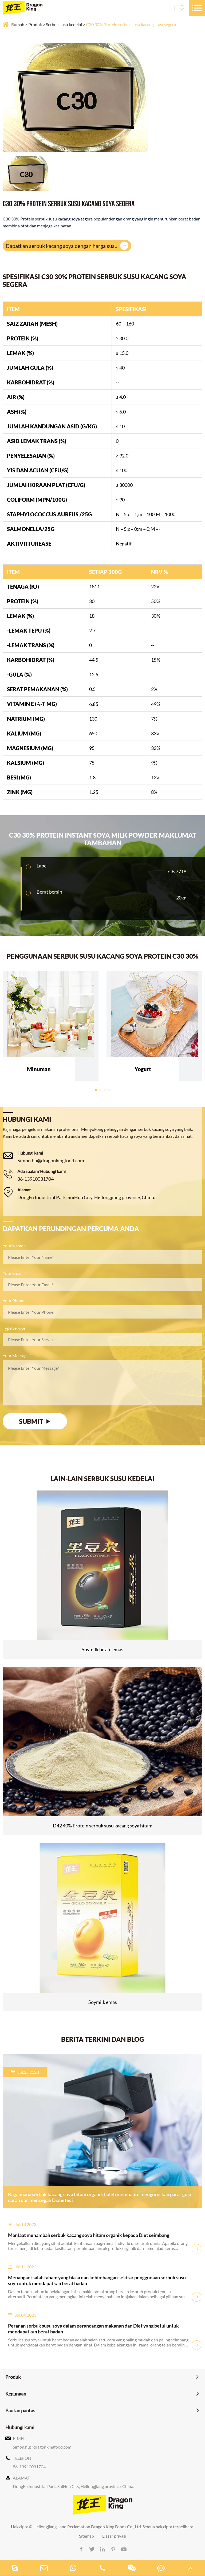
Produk (35, 24)
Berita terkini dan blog (102, 2039)
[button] (96, 1090)
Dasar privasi (114, 2535)
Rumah (17, 24)
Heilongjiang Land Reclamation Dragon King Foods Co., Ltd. (87, 2526)
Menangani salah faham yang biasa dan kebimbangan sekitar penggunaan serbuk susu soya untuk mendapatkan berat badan (97, 2280)
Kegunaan (15, 2394)
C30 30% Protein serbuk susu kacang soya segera (131, 24)
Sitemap (86, 2535)
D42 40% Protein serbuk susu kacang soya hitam (102, 1825)
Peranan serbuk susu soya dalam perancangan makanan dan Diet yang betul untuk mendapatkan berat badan (93, 2328)
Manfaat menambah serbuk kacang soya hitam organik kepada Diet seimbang (88, 2235)
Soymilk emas (102, 2002)
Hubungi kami (19, 2427)
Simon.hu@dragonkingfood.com (50, 1160)
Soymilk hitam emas (102, 1649)
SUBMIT (35, 1421)
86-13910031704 (35, 1179)
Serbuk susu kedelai (64, 24)
